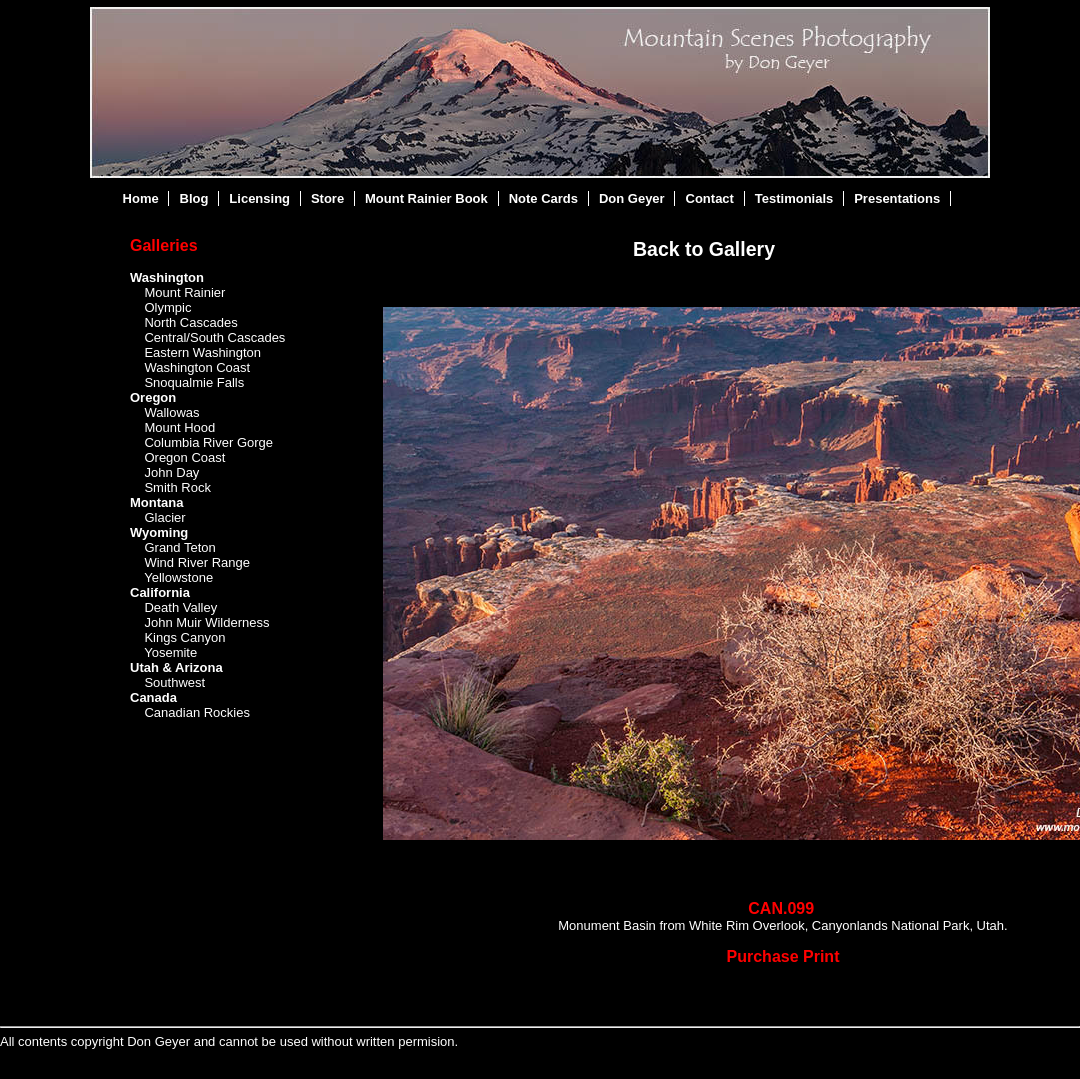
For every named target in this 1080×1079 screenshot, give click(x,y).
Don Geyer (632, 198)
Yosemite (170, 652)
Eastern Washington (202, 352)
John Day (171, 472)
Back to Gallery (704, 249)
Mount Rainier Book (426, 198)
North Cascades (190, 322)
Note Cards (543, 198)
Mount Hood (179, 427)
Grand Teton (179, 547)
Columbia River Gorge (208, 442)
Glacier (164, 517)
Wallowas (171, 412)
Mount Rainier (184, 292)
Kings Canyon (184, 637)
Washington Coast (197, 367)
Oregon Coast (184, 457)
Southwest (174, 682)
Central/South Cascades (214, 337)
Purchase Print (783, 956)
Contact (710, 198)
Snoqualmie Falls (194, 382)
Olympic (167, 307)
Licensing (259, 198)
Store (327, 198)
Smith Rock (177, 487)
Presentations (897, 198)
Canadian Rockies (197, 712)
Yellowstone (178, 577)
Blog (194, 198)
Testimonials (794, 198)
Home (141, 198)
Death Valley (180, 607)
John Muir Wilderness (206, 622)
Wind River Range (197, 562)
